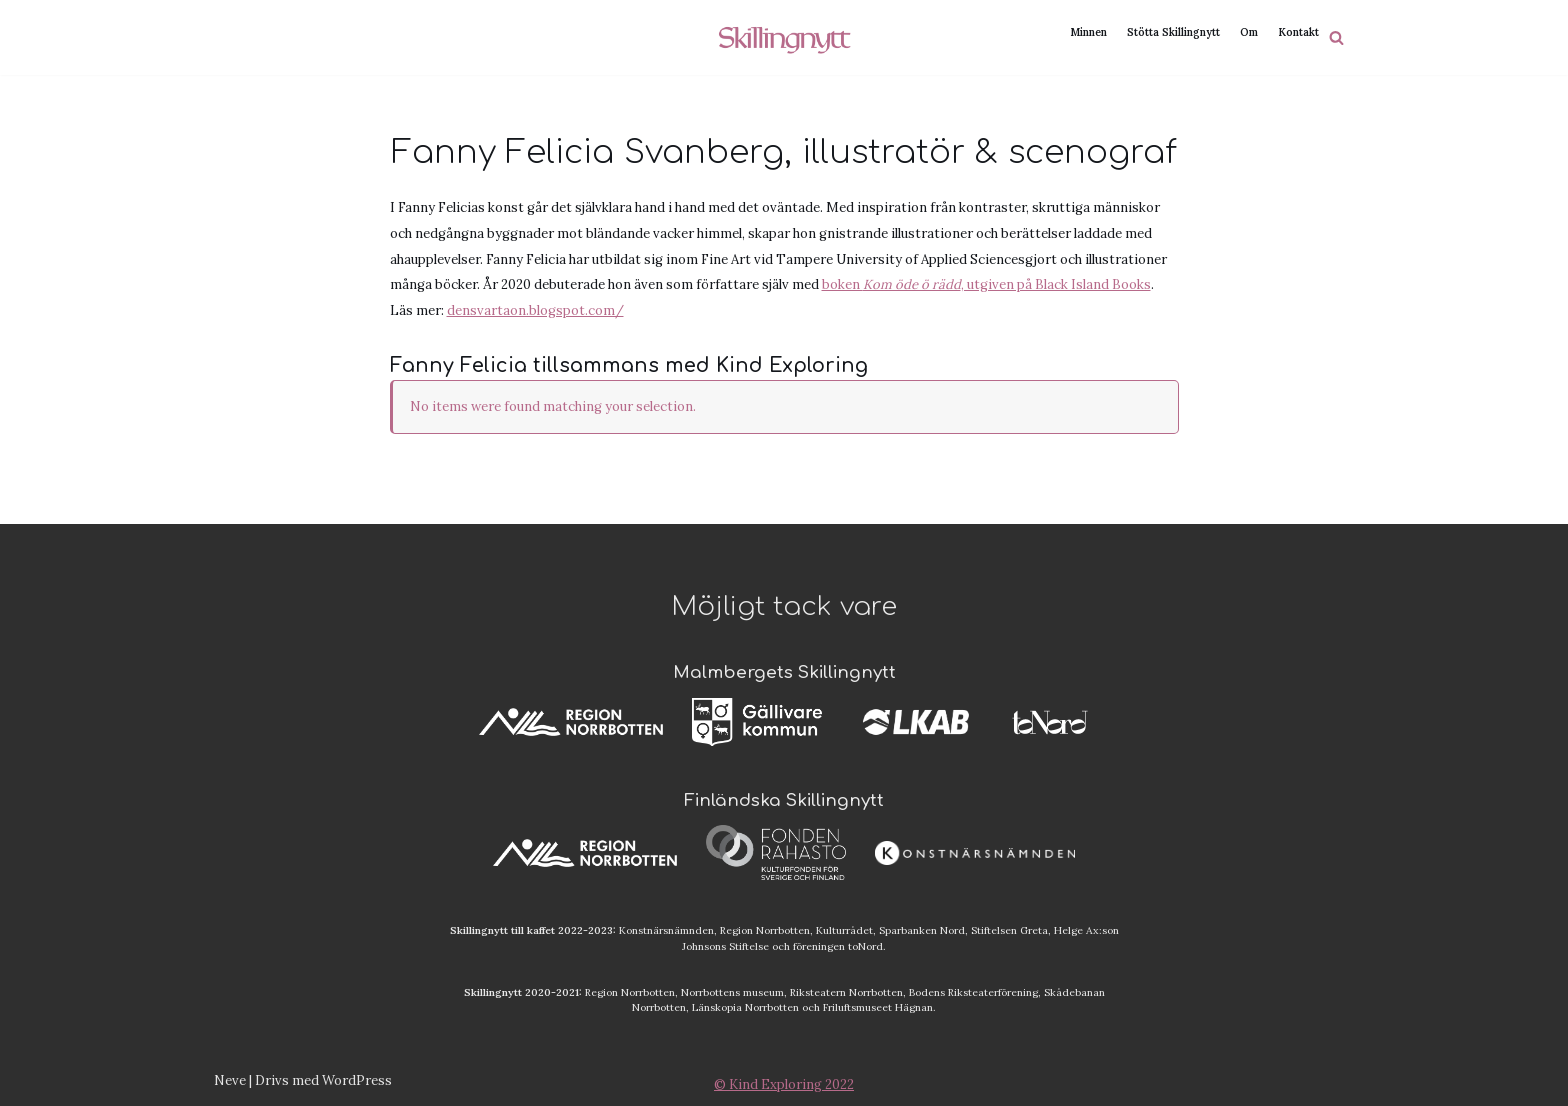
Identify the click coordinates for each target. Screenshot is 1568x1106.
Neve (230, 1080)
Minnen (1088, 31)
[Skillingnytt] (784, 37)
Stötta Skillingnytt (1173, 31)
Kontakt (1298, 31)
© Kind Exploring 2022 (784, 1084)
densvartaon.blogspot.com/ (535, 311)
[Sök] (1336, 37)
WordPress (357, 1080)
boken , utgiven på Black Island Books (986, 285)
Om (1249, 31)
